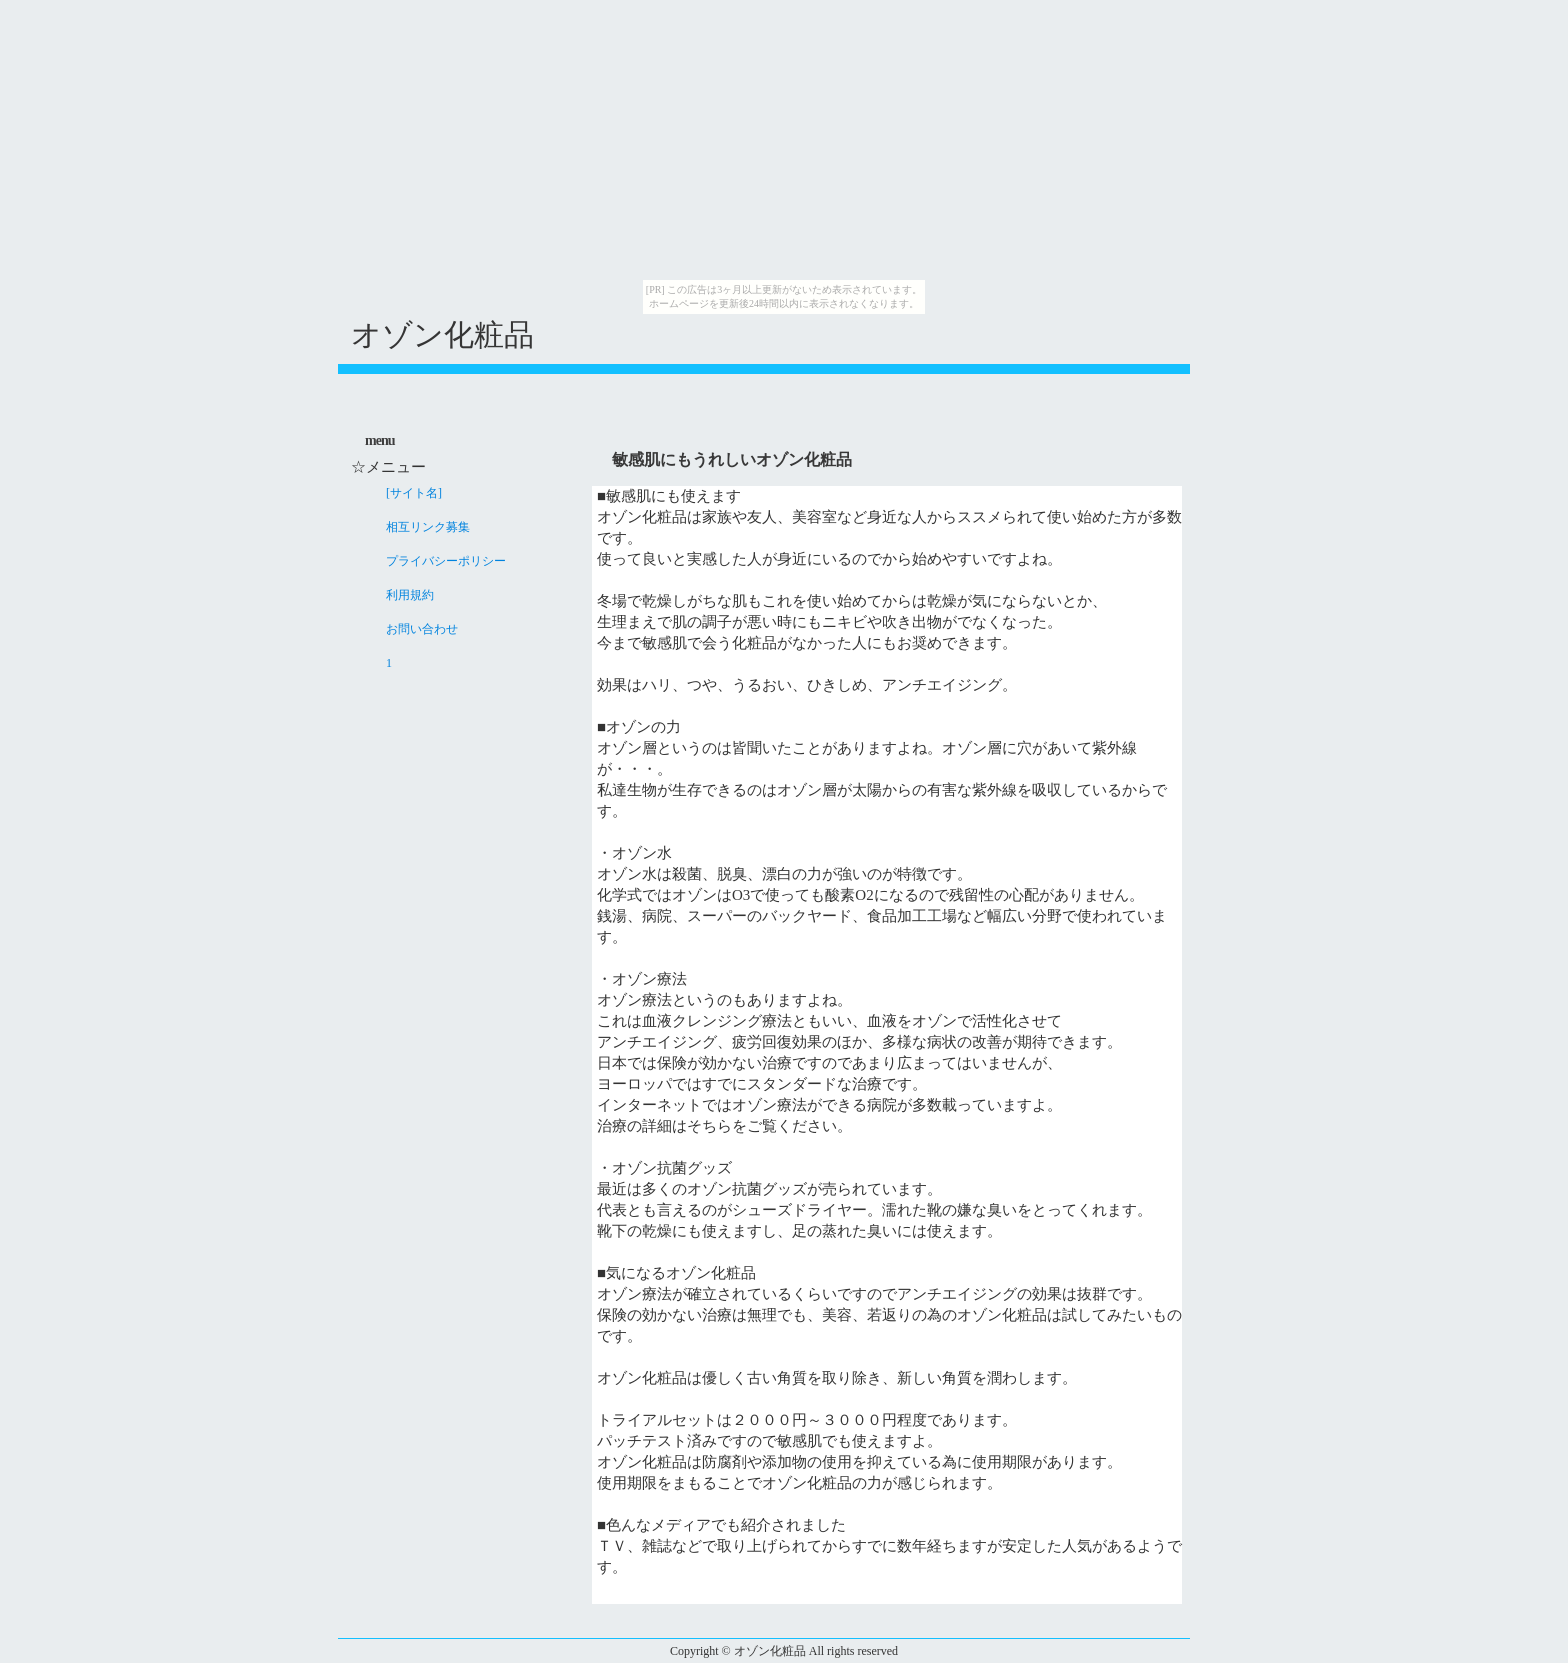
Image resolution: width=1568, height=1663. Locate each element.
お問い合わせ (422, 629)
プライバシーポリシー (446, 561)
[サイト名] (414, 493)
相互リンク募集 (428, 527)
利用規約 (410, 595)
